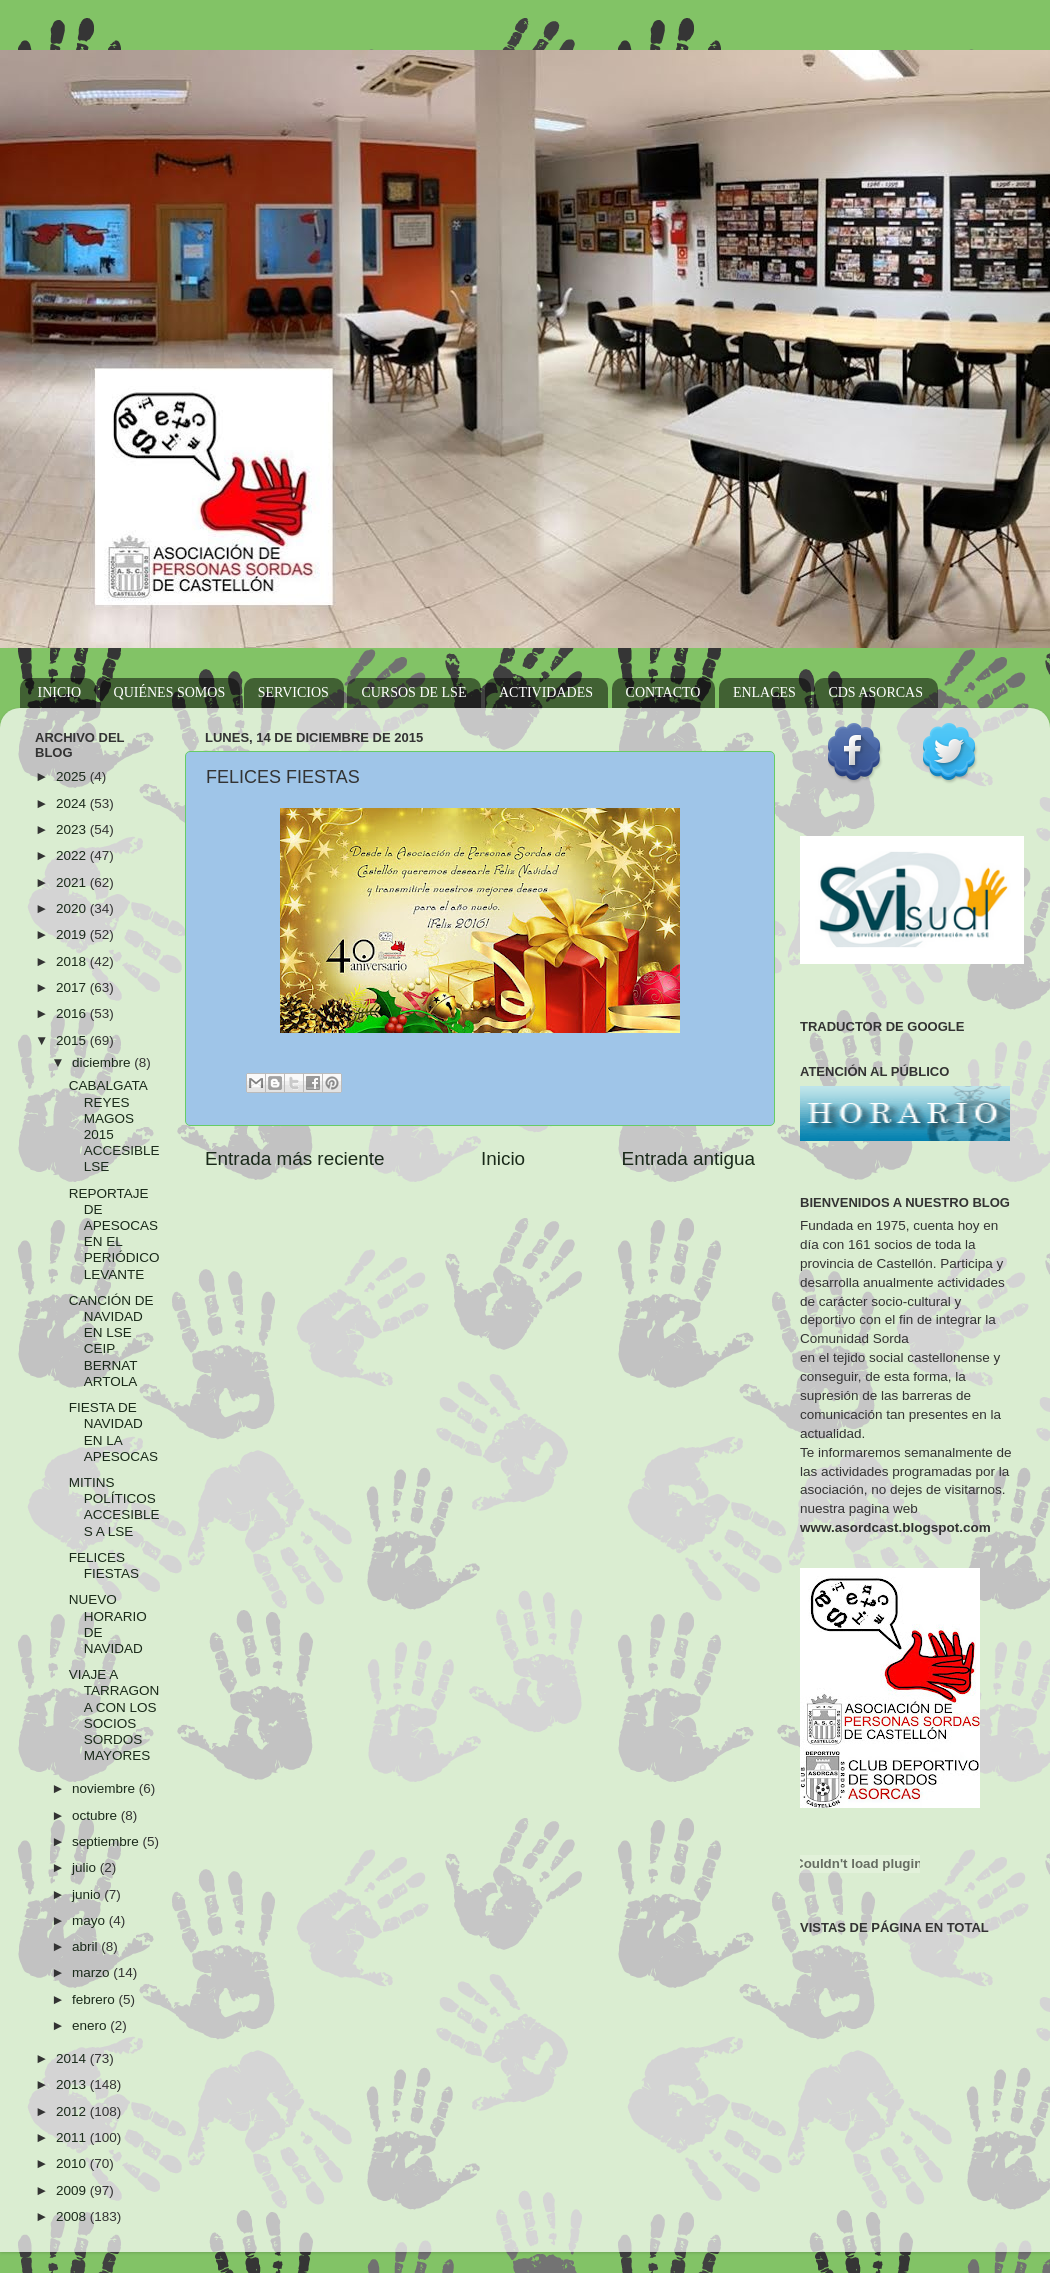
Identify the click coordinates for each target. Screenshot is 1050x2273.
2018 (73, 961)
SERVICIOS (293, 692)
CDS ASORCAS (875, 692)
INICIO (60, 692)
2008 (73, 2216)
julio (86, 1867)
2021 (73, 882)
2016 (73, 1013)
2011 (73, 2137)
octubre (96, 1815)
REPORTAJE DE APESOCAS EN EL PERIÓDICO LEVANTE (114, 1234)
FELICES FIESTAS (104, 1565)
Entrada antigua (688, 1158)
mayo (90, 1920)
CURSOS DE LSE (413, 692)
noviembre (105, 1788)
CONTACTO (663, 692)
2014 (73, 2058)
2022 (73, 855)
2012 (73, 2111)
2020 (73, 908)
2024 (73, 803)
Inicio (503, 1158)
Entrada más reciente (295, 1158)
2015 (73, 1040)
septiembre (107, 1841)
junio (88, 1894)
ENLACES (764, 692)
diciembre (103, 1062)
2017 (73, 987)
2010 (73, 2163)
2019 (73, 934)
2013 (73, 2084)
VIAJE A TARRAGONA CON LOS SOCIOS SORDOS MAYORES (114, 1715)
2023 (73, 829)
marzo (92, 1972)
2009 (73, 2190)
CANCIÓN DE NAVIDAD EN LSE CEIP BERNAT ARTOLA (111, 1341)
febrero (95, 1999)
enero (91, 2025)
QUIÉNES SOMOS (170, 692)
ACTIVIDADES (546, 692)
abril (86, 1946)
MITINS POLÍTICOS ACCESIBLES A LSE (114, 1507)
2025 (73, 776)
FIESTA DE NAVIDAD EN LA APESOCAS (113, 1432)
